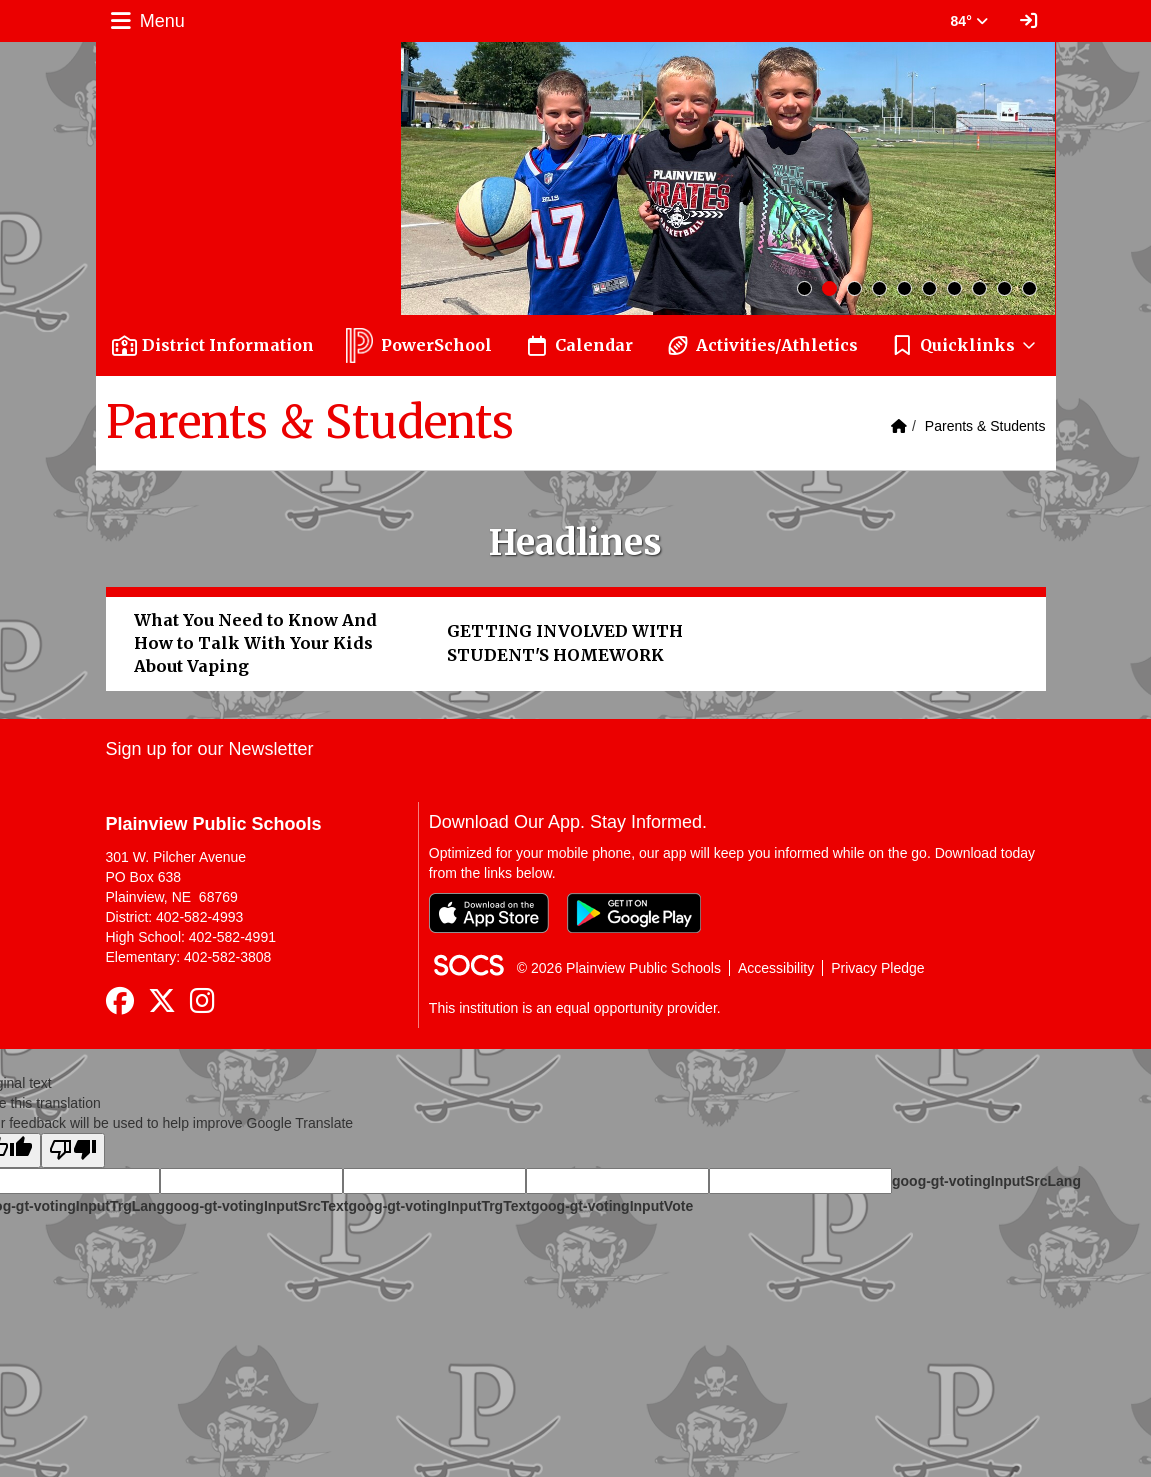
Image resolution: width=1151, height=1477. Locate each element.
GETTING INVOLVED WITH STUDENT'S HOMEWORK (565, 642)
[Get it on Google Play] (634, 913)
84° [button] (969, 21)
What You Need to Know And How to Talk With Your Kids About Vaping (255, 643)
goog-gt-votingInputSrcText (256, 1206)
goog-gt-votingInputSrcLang (986, 1181)
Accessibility (776, 968)
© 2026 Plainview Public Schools (619, 968)
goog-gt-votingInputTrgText (439, 1206)
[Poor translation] (73, 1150)
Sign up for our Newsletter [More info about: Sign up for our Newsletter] (210, 749)
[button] (965, 345)
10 (1029, 288)
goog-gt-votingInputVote (612, 1206)
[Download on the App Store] (489, 913)
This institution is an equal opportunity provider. (575, 1008)
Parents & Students (985, 426)
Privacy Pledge (877, 968)
